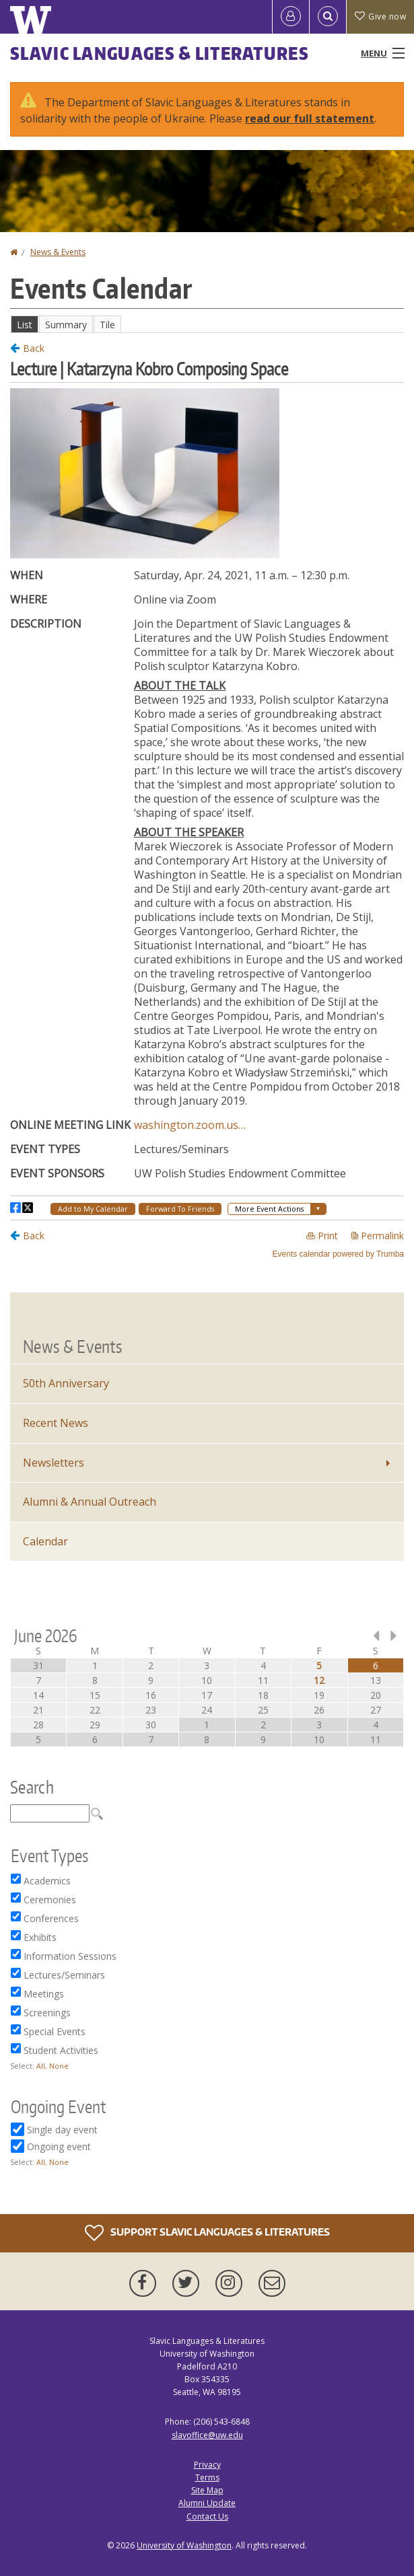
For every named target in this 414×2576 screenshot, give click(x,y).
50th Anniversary (66, 1383)
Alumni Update (207, 2503)
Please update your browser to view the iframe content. (207, 324)
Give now (380, 16)
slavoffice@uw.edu (207, 2435)
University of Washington (184, 2545)
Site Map (207, 2490)
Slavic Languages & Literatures (159, 53)
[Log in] (291, 17)
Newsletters (53, 1462)
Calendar (45, 1541)
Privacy (207, 2464)
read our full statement (309, 118)
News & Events (57, 252)
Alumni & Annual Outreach (89, 1501)
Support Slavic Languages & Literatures (207, 2232)
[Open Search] (328, 17)
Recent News (55, 1422)
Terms (207, 2477)
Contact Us (207, 2516)
